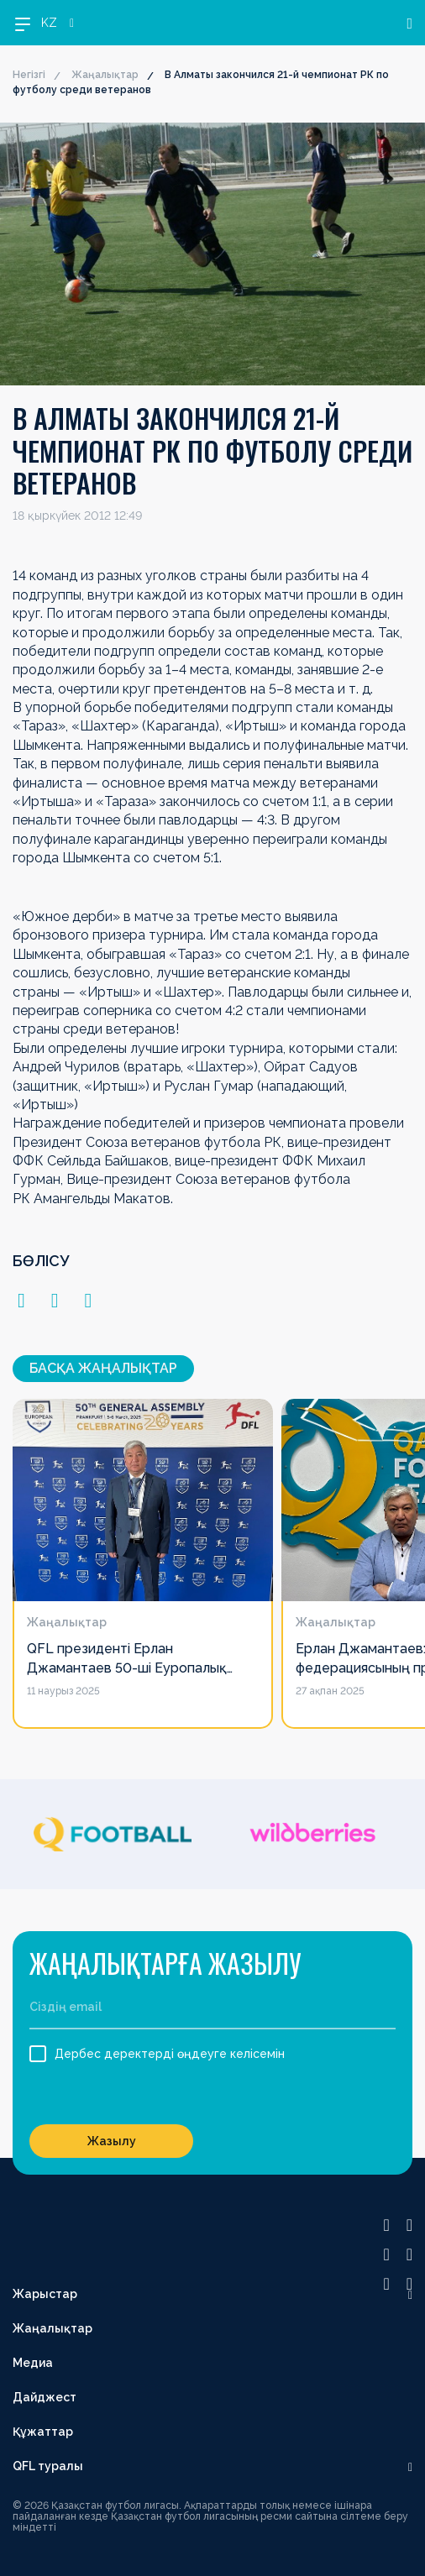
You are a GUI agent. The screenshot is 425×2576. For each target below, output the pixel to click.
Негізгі (29, 75)
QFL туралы (48, 2466)
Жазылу (111, 2141)
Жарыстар (45, 2294)
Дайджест (44, 2397)
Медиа (33, 2362)
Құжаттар (43, 2431)
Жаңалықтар (105, 75)
